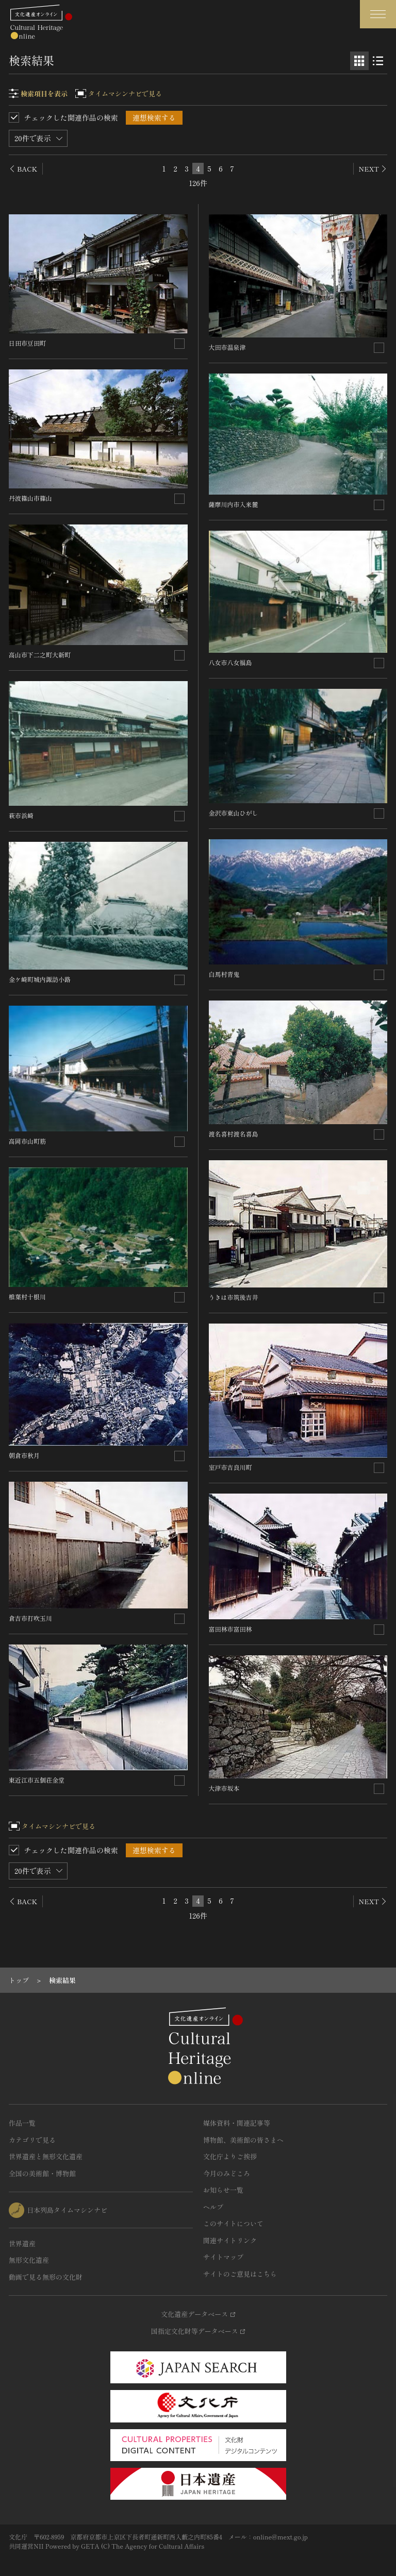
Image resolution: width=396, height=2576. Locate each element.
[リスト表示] (378, 61)
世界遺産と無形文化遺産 (45, 2156)
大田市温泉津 (227, 347)
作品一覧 (22, 2123)
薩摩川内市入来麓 (233, 504)
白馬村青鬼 (224, 974)
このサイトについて (233, 2223)
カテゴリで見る (32, 2140)
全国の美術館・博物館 (42, 2173)
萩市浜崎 (21, 815)
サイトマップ (223, 2257)
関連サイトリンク (230, 2240)
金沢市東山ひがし (233, 812)
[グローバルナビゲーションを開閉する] (378, 14)
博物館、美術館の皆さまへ (243, 2140)
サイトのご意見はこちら (240, 2274)
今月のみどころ (226, 2173)
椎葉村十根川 (27, 1296)
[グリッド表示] (359, 61)
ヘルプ (213, 2207)
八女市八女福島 (230, 662)
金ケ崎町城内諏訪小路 (40, 979)
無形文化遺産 (29, 2260)
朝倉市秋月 (24, 1455)
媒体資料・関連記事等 (236, 2123)
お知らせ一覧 (223, 2190)
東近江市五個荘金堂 (36, 1779)
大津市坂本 (224, 1788)
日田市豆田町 (27, 342)
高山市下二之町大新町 (40, 654)
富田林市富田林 (230, 1628)
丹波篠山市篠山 (30, 498)
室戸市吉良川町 (230, 1467)
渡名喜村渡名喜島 (233, 1133)
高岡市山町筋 (27, 1141)
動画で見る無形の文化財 (45, 2277)
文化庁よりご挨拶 (230, 2156)
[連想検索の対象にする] (179, 343)
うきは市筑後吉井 (233, 1297)
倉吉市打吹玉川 (30, 1618)
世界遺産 (22, 2243)
